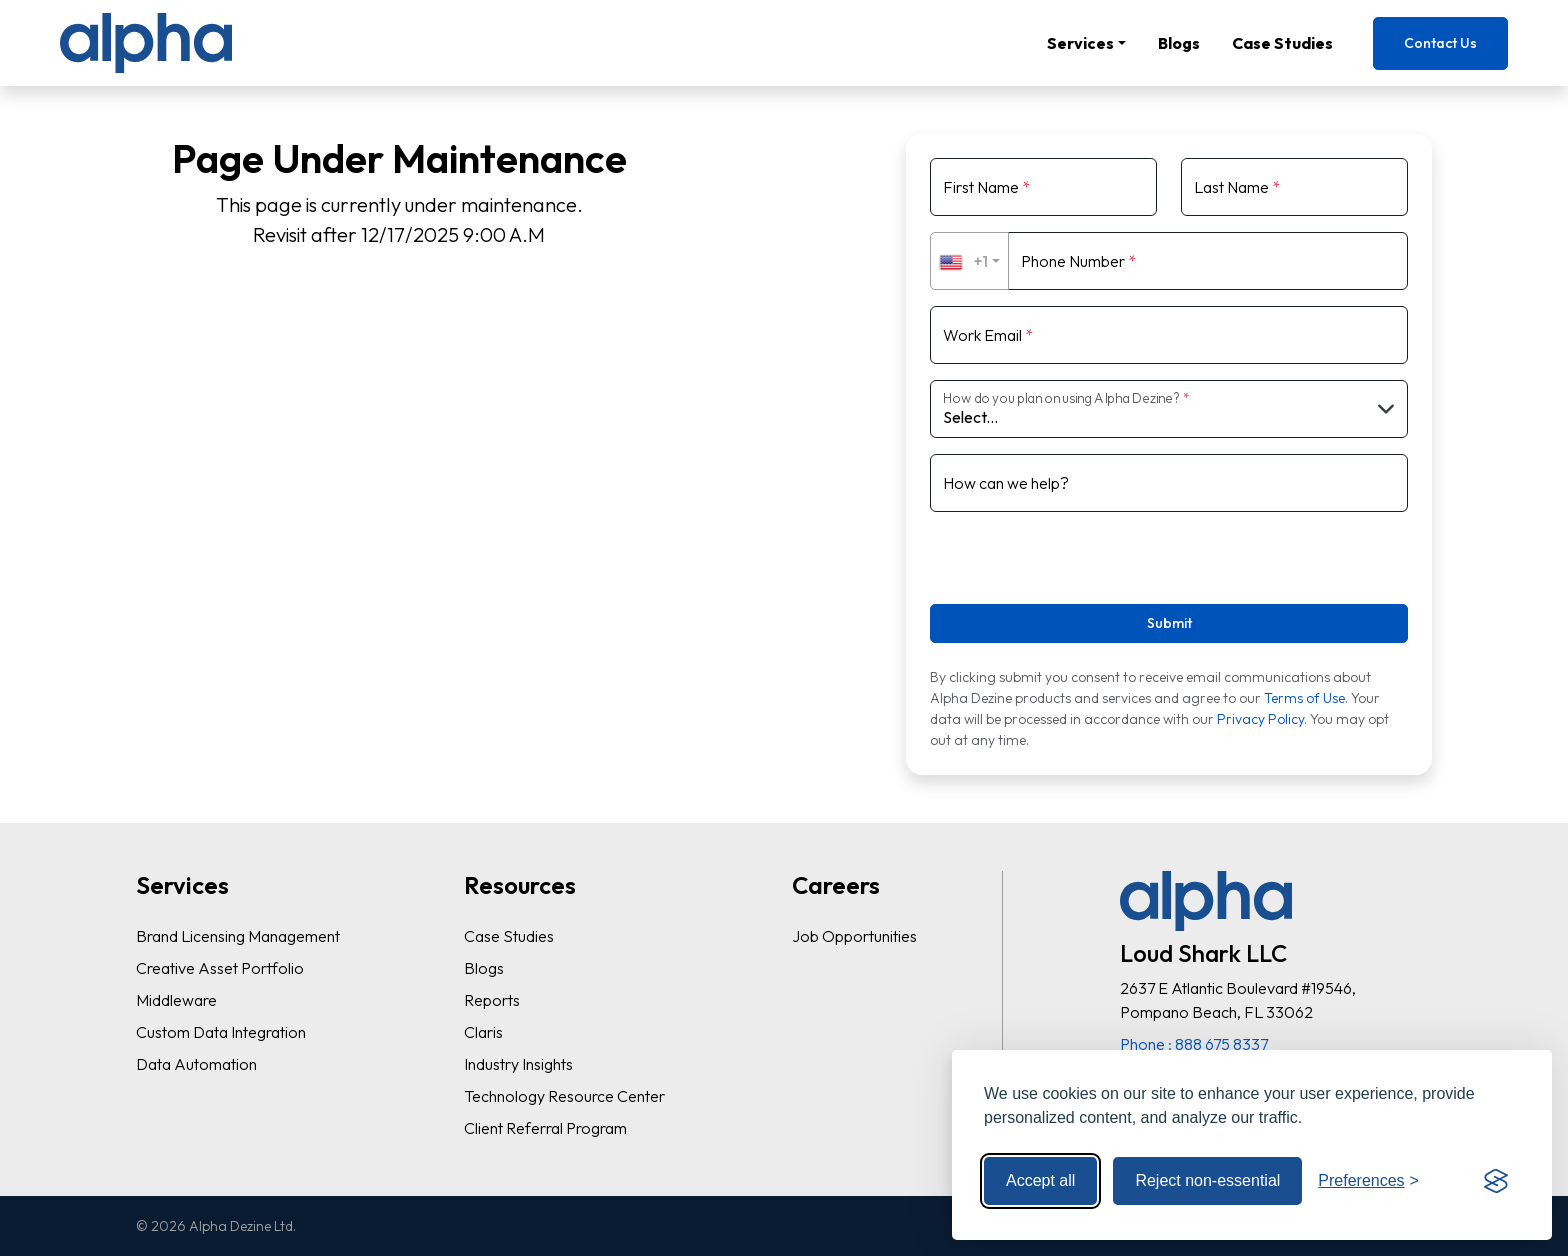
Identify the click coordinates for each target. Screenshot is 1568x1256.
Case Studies (1282, 43)
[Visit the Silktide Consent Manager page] (1496, 1181)
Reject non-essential (1207, 1180)
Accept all (1040, 1180)
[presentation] (1051, 559)
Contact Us (1440, 43)
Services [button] (1080, 43)
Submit (1169, 623)
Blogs (1179, 43)
